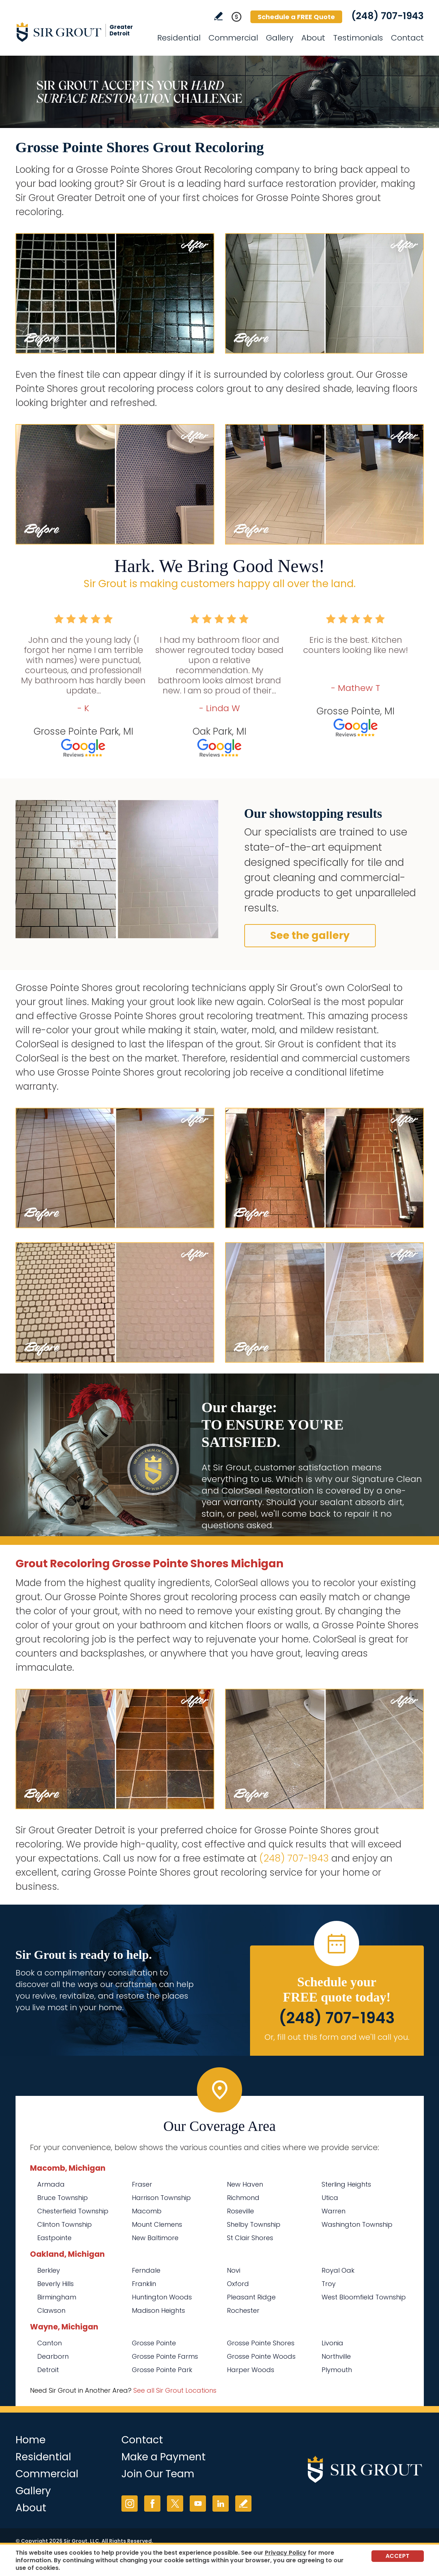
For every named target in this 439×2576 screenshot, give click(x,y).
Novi (233, 2270)
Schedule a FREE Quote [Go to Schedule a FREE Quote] (296, 16)
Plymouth (337, 2369)
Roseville (240, 2211)
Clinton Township (64, 2224)
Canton (49, 2343)
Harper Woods (250, 2369)
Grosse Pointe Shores (260, 2343)
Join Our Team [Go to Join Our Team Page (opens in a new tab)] (157, 2474)
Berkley (48, 2270)
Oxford (238, 2283)
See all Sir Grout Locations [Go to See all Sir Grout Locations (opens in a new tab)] (174, 2390)
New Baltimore (155, 2237)
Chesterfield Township (72, 2211)
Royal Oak (338, 2270)
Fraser (142, 2184)
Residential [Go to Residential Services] (179, 37)
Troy (329, 2283)
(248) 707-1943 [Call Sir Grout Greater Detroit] (387, 15)
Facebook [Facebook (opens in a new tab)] (152, 2503)
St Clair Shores (250, 2237)
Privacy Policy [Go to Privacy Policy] (285, 2553)
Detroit (48, 2369)
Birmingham (56, 2297)
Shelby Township (253, 2224)
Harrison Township (161, 2197)
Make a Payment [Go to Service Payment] (163, 2457)
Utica (330, 2197)
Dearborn (53, 2356)
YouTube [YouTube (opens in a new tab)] (198, 2503)
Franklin (144, 2283)
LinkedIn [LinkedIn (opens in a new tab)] (220, 2503)
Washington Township (357, 2224)
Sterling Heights (346, 2184)
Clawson (51, 2310)
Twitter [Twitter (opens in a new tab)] (175, 2503)
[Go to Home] (81, 32)
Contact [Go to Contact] (407, 37)
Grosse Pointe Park (162, 2369)
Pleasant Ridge (251, 2297)
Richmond (243, 2197)
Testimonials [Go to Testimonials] (358, 37)
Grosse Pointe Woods (261, 2356)
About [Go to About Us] (313, 37)
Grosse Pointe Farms (165, 2356)
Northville (336, 2356)
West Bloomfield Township (364, 2297)
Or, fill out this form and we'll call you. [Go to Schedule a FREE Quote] (336, 2037)
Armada (51, 2184)
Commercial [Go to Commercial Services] (233, 37)
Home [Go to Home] (31, 2440)
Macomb (147, 2211)
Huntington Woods (162, 2297)
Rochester (243, 2310)
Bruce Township (62, 2197)
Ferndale (146, 2270)
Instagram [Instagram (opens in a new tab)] (129, 2503)
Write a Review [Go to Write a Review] (218, 16)
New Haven (245, 2184)
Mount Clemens (157, 2224)
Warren (333, 2211)
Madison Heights (158, 2310)
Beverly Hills (55, 2283)
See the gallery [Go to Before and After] (310, 935)
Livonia (332, 2343)
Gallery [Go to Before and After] (279, 37)
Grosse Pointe (154, 2343)
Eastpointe (54, 2237)
